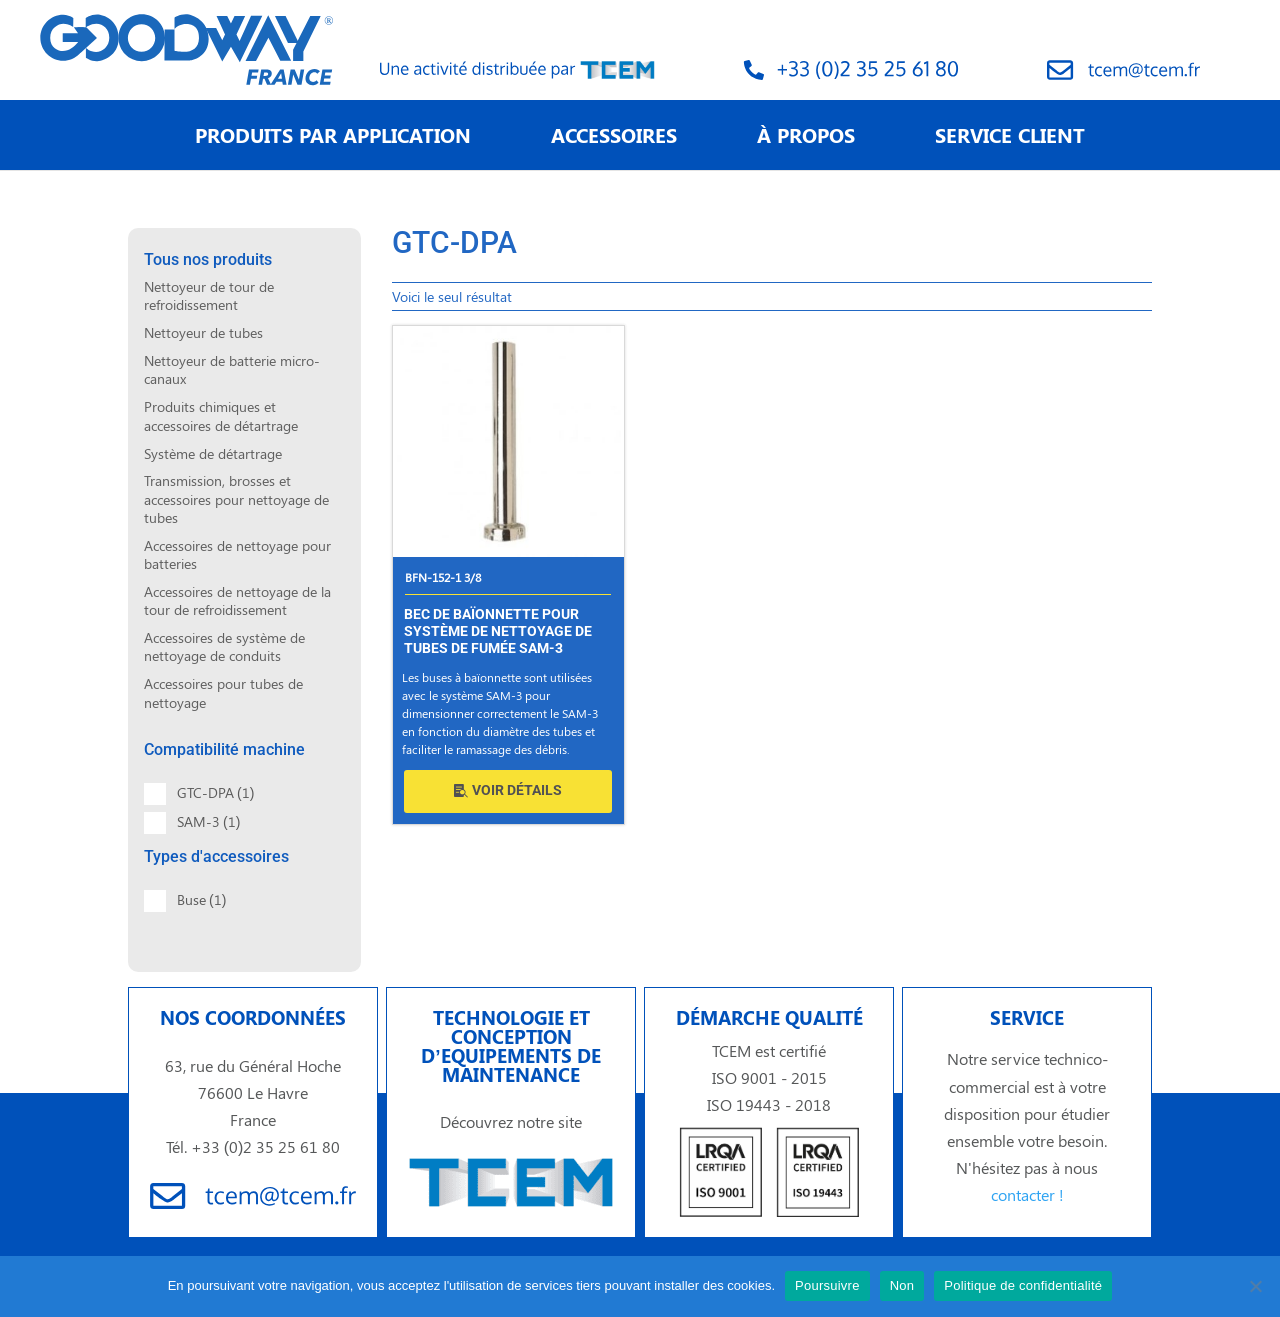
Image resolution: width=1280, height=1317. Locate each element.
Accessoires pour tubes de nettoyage (223, 692)
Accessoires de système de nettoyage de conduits (224, 646)
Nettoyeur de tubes (203, 332)
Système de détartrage (213, 453)
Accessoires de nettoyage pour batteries (237, 554)
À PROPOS (806, 134)
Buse (201, 899)
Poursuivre (827, 1285)
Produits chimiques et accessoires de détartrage (221, 415)
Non (902, 1285)
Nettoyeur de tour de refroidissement (209, 295)
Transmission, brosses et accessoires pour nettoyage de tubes (236, 498)
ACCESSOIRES (614, 134)
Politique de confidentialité (1023, 1285)
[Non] (1255, 1286)
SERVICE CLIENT (1010, 134)
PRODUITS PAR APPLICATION (333, 134)
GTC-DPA (215, 792)
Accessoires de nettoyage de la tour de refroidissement (237, 600)
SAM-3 (208, 821)
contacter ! (1027, 1194)
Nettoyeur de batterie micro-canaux (232, 369)
